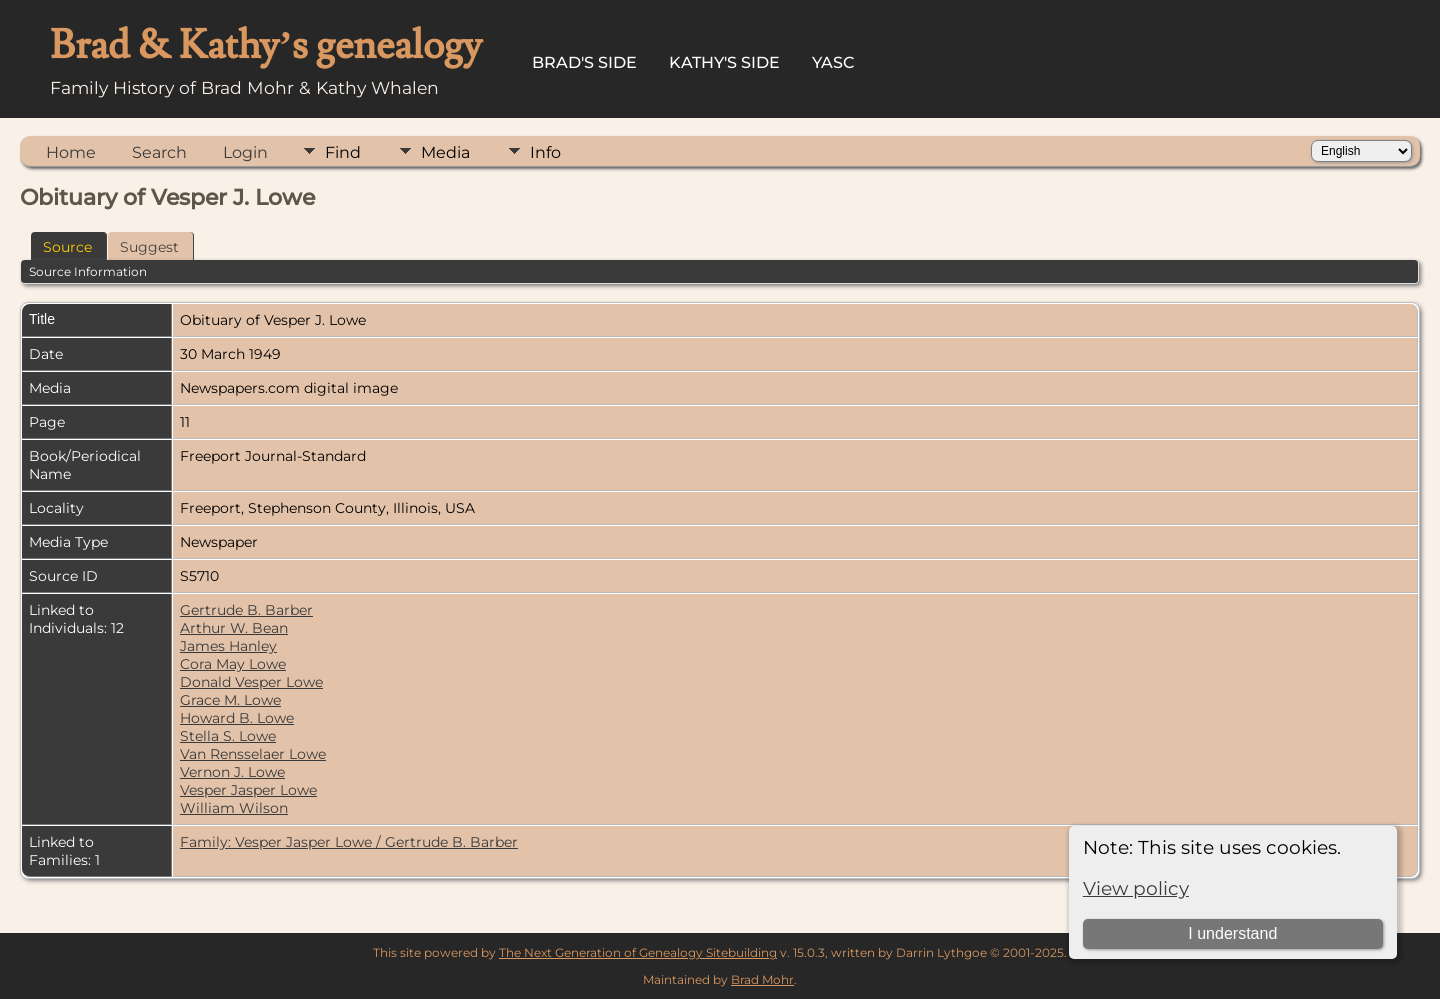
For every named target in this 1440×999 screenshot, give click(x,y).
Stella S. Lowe (228, 736)
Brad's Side (584, 62)
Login (245, 152)
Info (545, 152)
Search (159, 152)
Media (445, 152)
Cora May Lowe (233, 664)
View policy (1136, 888)
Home (71, 152)
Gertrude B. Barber (246, 610)
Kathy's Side (724, 62)
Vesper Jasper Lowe (248, 790)
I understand (1232, 933)
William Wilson (234, 808)
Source (67, 247)
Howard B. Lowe (237, 718)
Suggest (149, 247)
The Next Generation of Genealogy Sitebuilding (638, 952)
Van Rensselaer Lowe (253, 754)
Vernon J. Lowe (232, 772)
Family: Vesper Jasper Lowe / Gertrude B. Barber (349, 842)
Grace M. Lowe (230, 700)
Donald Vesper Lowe (251, 682)
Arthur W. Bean (234, 628)
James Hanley (228, 646)
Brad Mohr (762, 979)
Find (343, 152)
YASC (833, 62)
